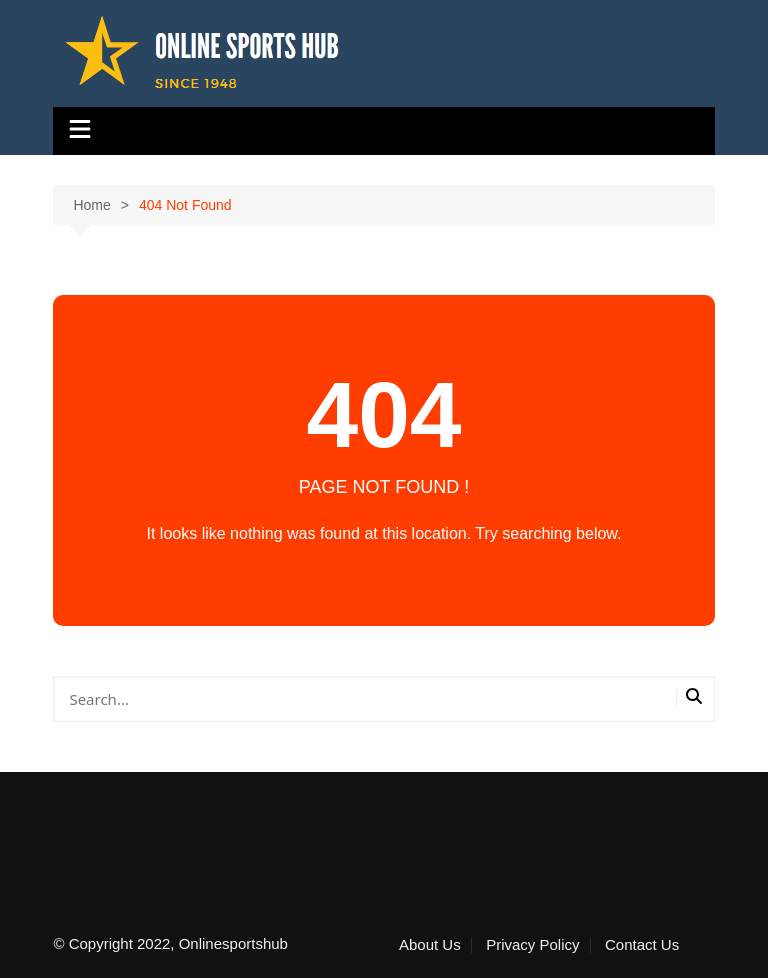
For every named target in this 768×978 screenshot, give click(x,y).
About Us (430, 945)
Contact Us (642, 945)
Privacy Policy (532, 945)
